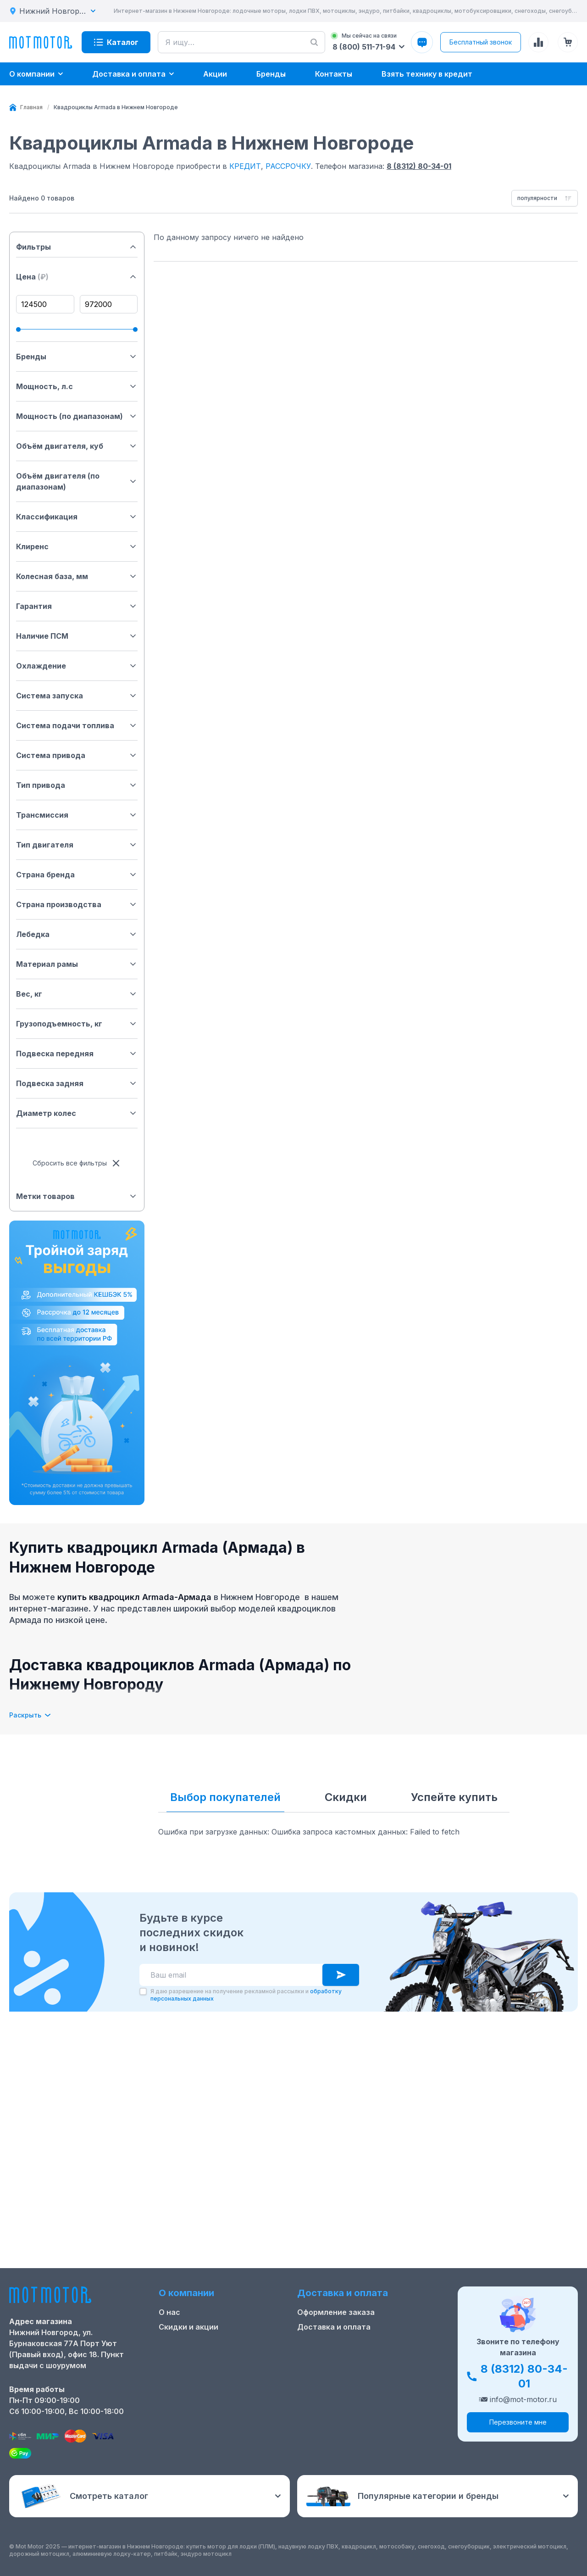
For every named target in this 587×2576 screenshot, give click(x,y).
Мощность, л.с (77, 386)
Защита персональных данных (356, 2398)
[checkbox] (143, 2239)
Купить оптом (323, 2384)
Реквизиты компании (199, 2413)
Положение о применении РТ (214, 2398)
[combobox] (544, 198)
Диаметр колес (77, 1113)
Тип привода (77, 785)
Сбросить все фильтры (77, 1163)
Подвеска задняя (77, 1083)
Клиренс (77, 546)
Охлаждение (77, 665)
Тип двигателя (77, 844)
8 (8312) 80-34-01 (419, 166)
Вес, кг (77, 993)
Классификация (77, 516)
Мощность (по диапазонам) (77, 416)
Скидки (346, 1797)
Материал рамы (77, 964)
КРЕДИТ (245, 166)
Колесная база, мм (77, 576)
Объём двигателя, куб (77, 446)
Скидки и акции (188, 2354)
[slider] (18, 329)
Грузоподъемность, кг (77, 1023)
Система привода (77, 755)
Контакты (177, 2369)
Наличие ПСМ (77, 636)
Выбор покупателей (225, 1797)
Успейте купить (454, 1797)
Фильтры (77, 246)
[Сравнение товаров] (538, 42)
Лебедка (77, 934)
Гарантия (77, 606)
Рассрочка (317, 2369)
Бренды (77, 356)
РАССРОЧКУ (288, 166)
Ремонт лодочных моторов (210, 2384)
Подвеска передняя (77, 1053)
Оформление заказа (336, 2340)
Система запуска (77, 695)
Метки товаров (77, 1196)
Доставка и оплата (334, 2354)
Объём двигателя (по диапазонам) (77, 481)
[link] (116, 107)
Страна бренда (77, 874)
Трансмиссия (77, 815)
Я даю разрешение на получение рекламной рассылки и (246, 2243)
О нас (169, 2340)
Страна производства (77, 904)
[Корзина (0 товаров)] (568, 42)
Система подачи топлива (77, 725)
